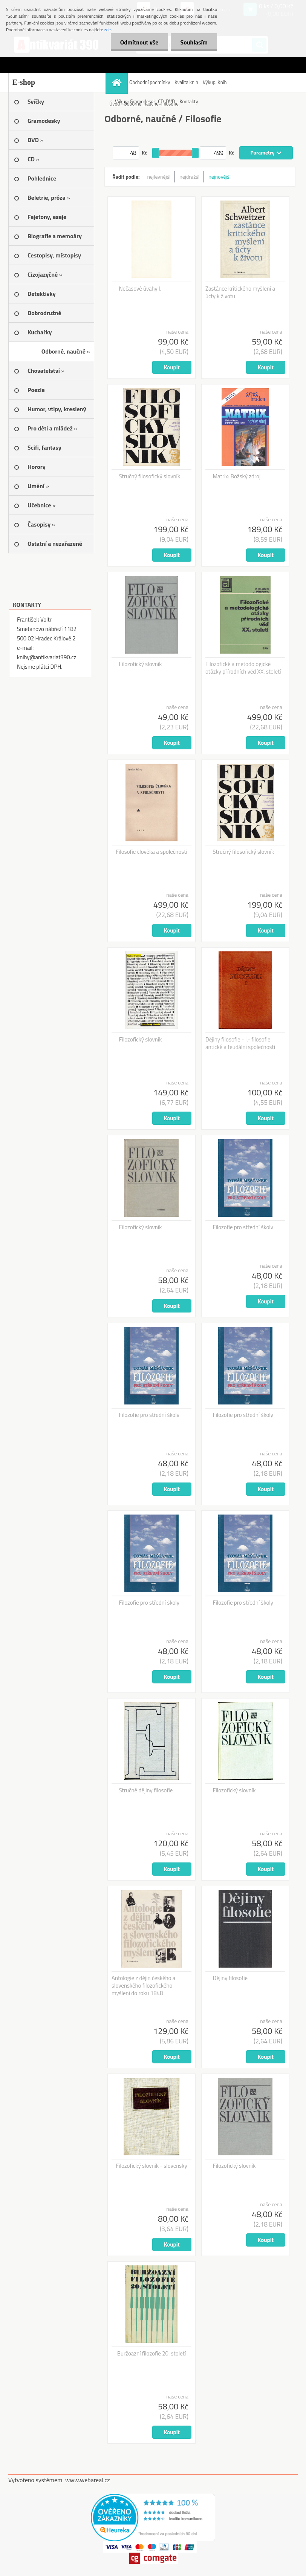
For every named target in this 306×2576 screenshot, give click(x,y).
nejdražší (189, 177)
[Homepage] (117, 82)
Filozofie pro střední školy (243, 1227)
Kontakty (188, 101)
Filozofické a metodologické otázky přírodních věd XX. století (243, 667)
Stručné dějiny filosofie (146, 1790)
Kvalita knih (186, 82)
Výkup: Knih (215, 82)
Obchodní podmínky (149, 82)
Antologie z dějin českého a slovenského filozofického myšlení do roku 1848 (143, 1985)
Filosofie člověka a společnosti (151, 852)
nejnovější (219, 177)
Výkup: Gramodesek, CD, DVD (145, 101)
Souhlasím (194, 42)
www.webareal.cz (87, 2479)
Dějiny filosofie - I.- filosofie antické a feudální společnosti (240, 1043)
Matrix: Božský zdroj (237, 476)
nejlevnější (159, 177)
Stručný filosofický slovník (150, 476)
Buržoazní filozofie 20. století (151, 2353)
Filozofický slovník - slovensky (151, 2166)
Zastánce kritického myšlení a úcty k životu (240, 292)
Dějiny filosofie (230, 1978)
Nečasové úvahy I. (140, 289)
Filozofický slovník (140, 664)
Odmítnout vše (139, 42)
